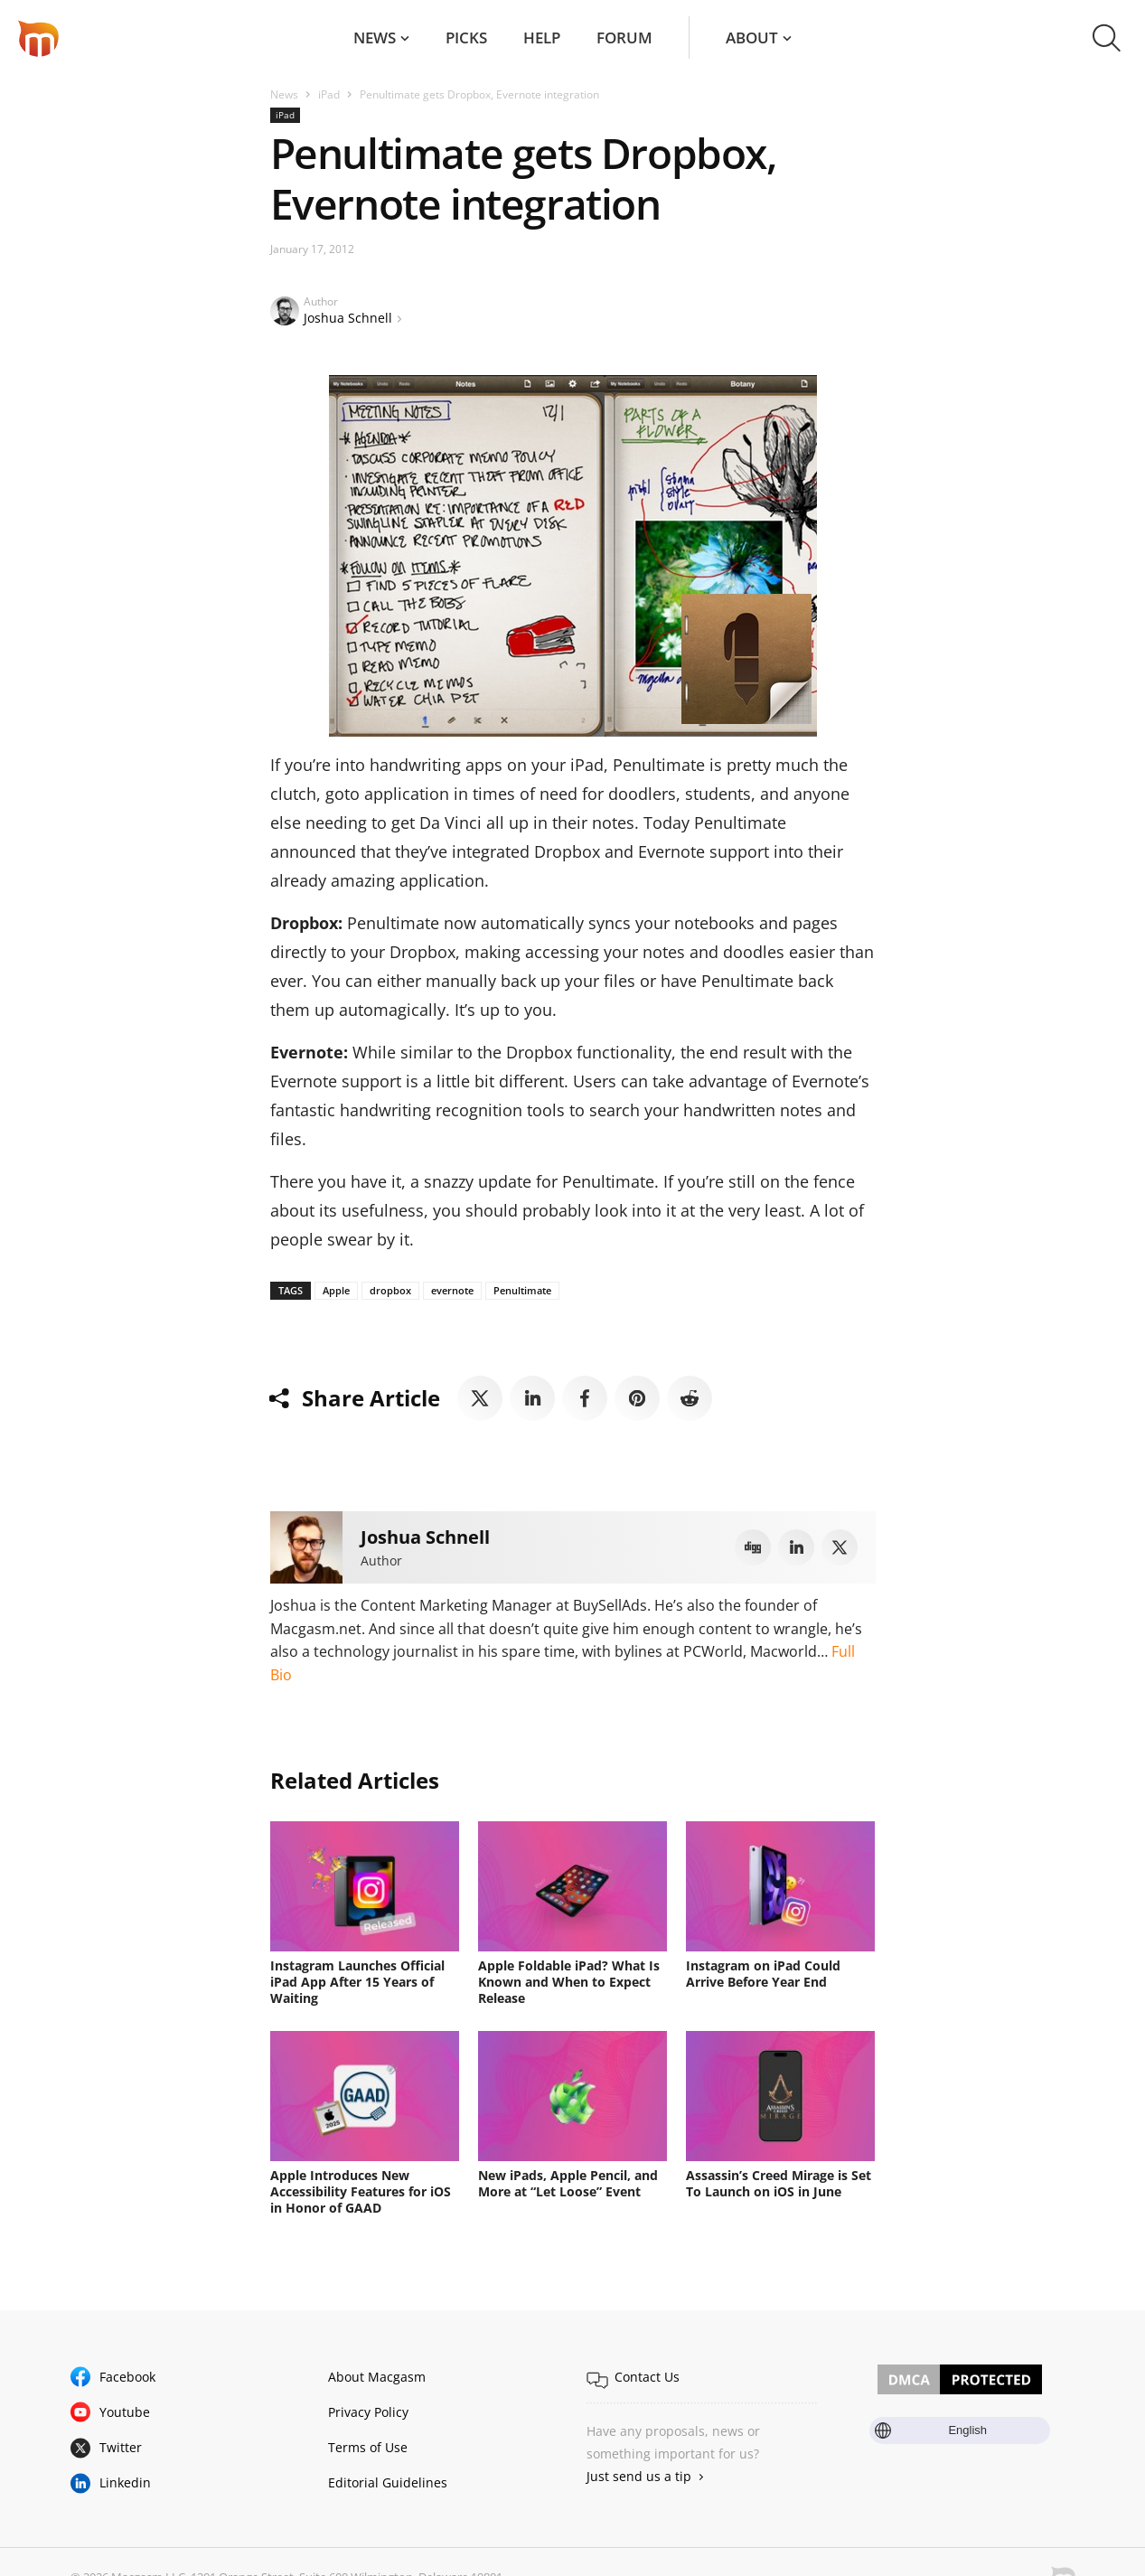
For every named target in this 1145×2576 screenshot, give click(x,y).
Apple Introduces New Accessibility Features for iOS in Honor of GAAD (360, 2191)
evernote (452, 1290)
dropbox (390, 1290)
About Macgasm (377, 2376)
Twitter (120, 2447)
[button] (1106, 38)
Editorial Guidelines (387, 2482)
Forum (624, 37)
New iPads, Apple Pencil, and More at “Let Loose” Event (568, 2183)
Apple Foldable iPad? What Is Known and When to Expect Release (569, 1982)
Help (541, 37)
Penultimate (522, 1290)
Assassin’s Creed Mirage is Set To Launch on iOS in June (778, 2183)
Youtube (124, 2412)
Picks (466, 37)
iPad (329, 94)
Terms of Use (368, 2447)
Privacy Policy (368, 2412)
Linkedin (125, 2482)
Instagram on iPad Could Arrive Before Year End (763, 1973)
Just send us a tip (639, 2476)
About (752, 37)
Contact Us (647, 2376)
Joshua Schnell (348, 317)
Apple (336, 1290)
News (374, 37)
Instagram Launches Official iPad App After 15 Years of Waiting (357, 1982)
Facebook (127, 2376)
